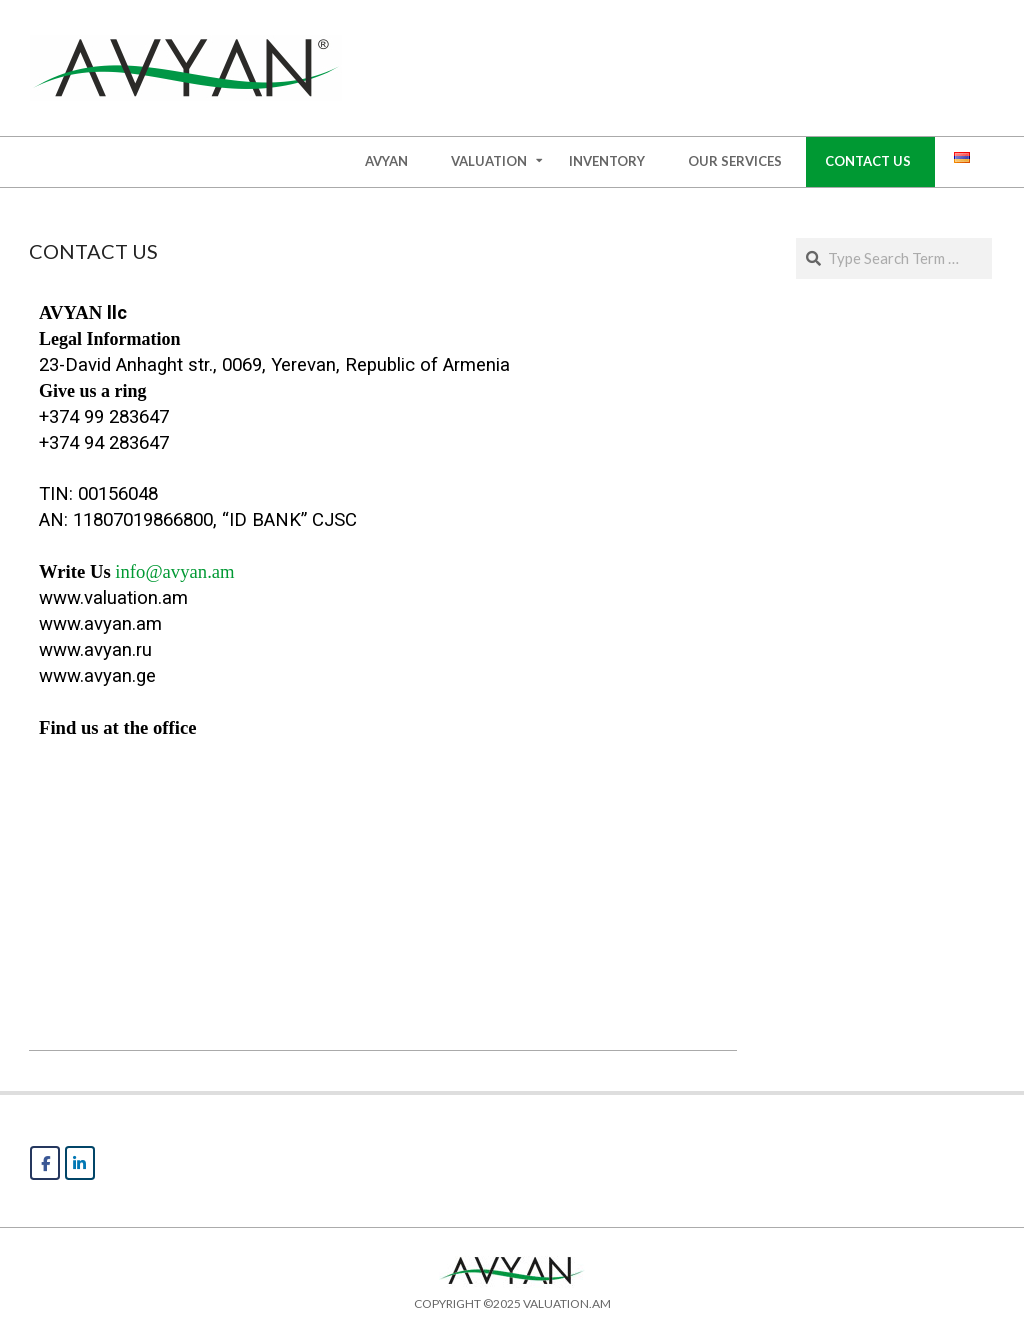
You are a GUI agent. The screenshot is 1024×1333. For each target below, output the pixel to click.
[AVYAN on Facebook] (45, 1163)
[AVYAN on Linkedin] (80, 1163)
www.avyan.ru (95, 650)
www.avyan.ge (97, 676)
